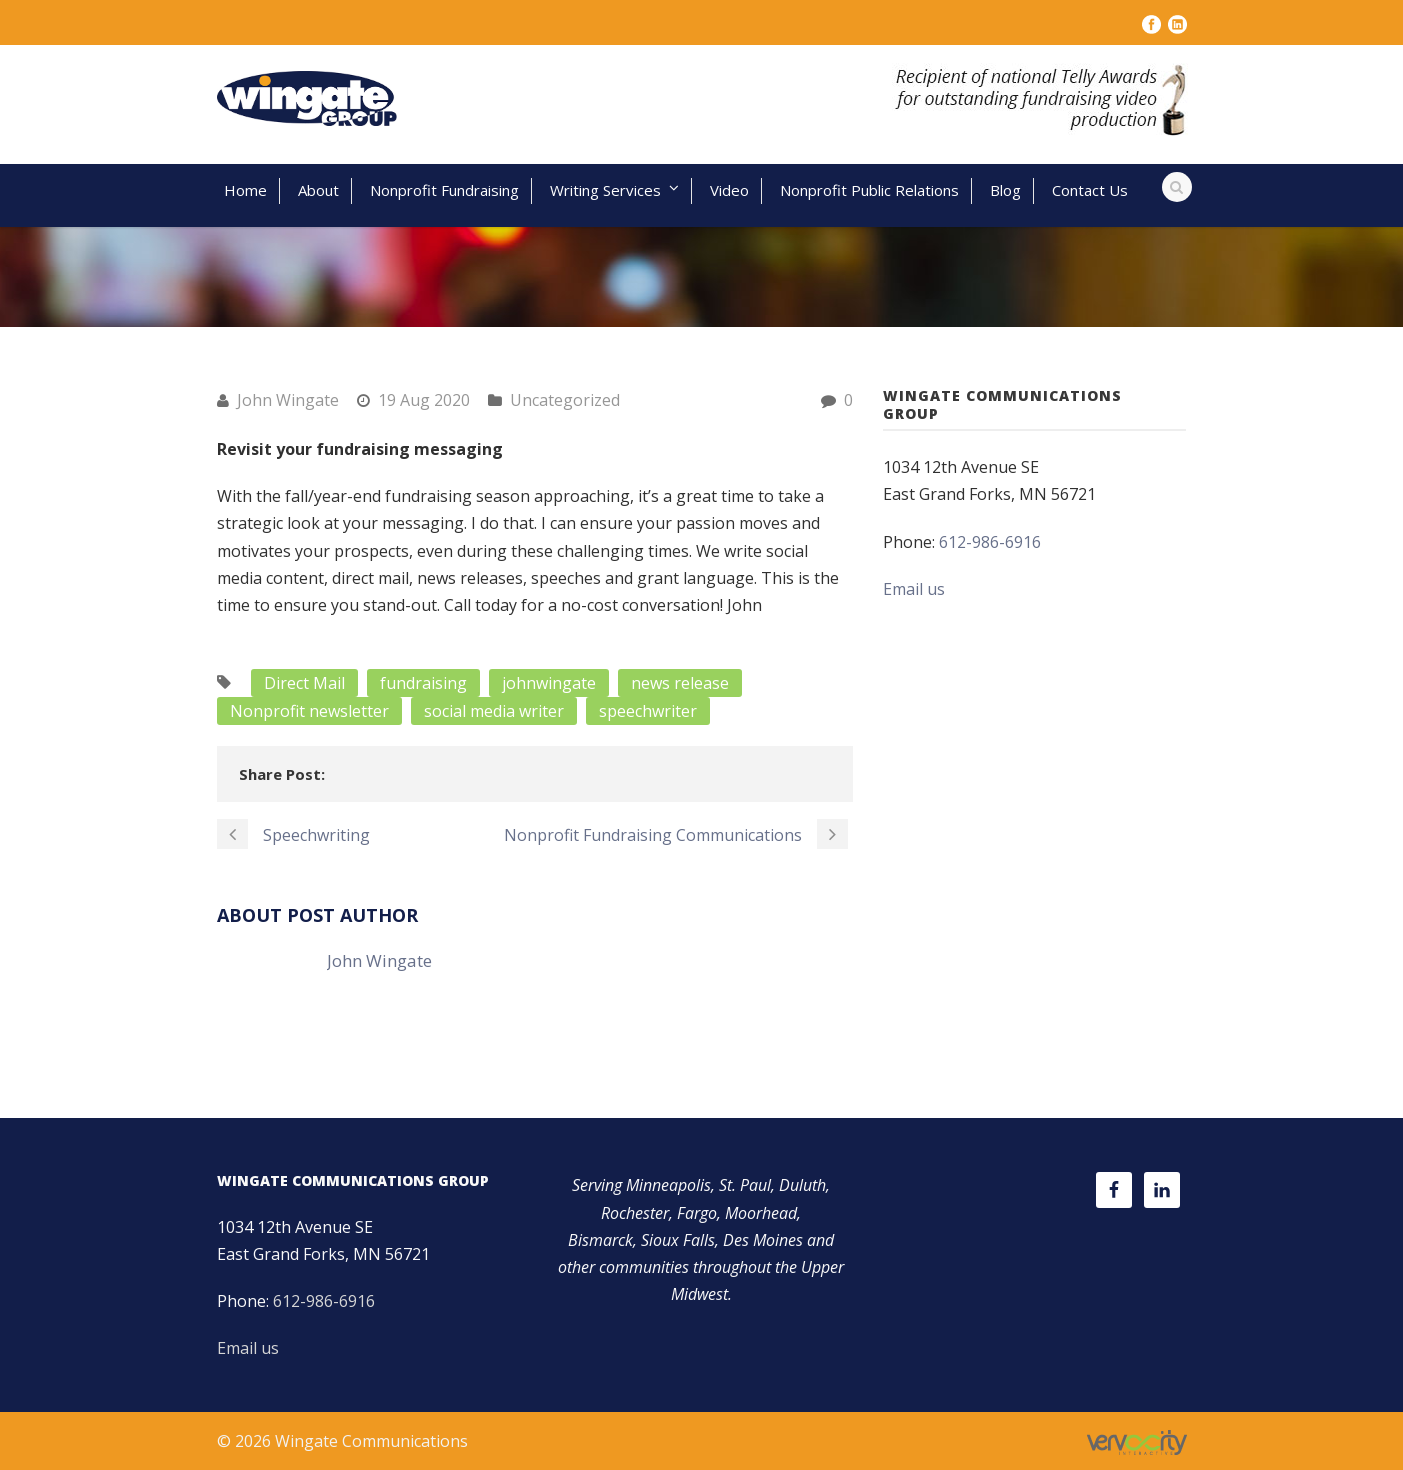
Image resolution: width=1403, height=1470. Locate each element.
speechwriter (648, 711)
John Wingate (288, 400)
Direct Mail (304, 683)
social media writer (494, 711)
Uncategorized (565, 400)
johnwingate (549, 683)
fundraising (423, 683)
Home (245, 190)
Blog (1005, 190)
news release (680, 683)
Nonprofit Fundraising (444, 190)
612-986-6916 (990, 542)
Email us (914, 589)
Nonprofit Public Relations (869, 190)
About (318, 190)
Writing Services (605, 190)
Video (729, 190)
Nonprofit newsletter (309, 711)
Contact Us (1090, 190)
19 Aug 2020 (424, 400)
